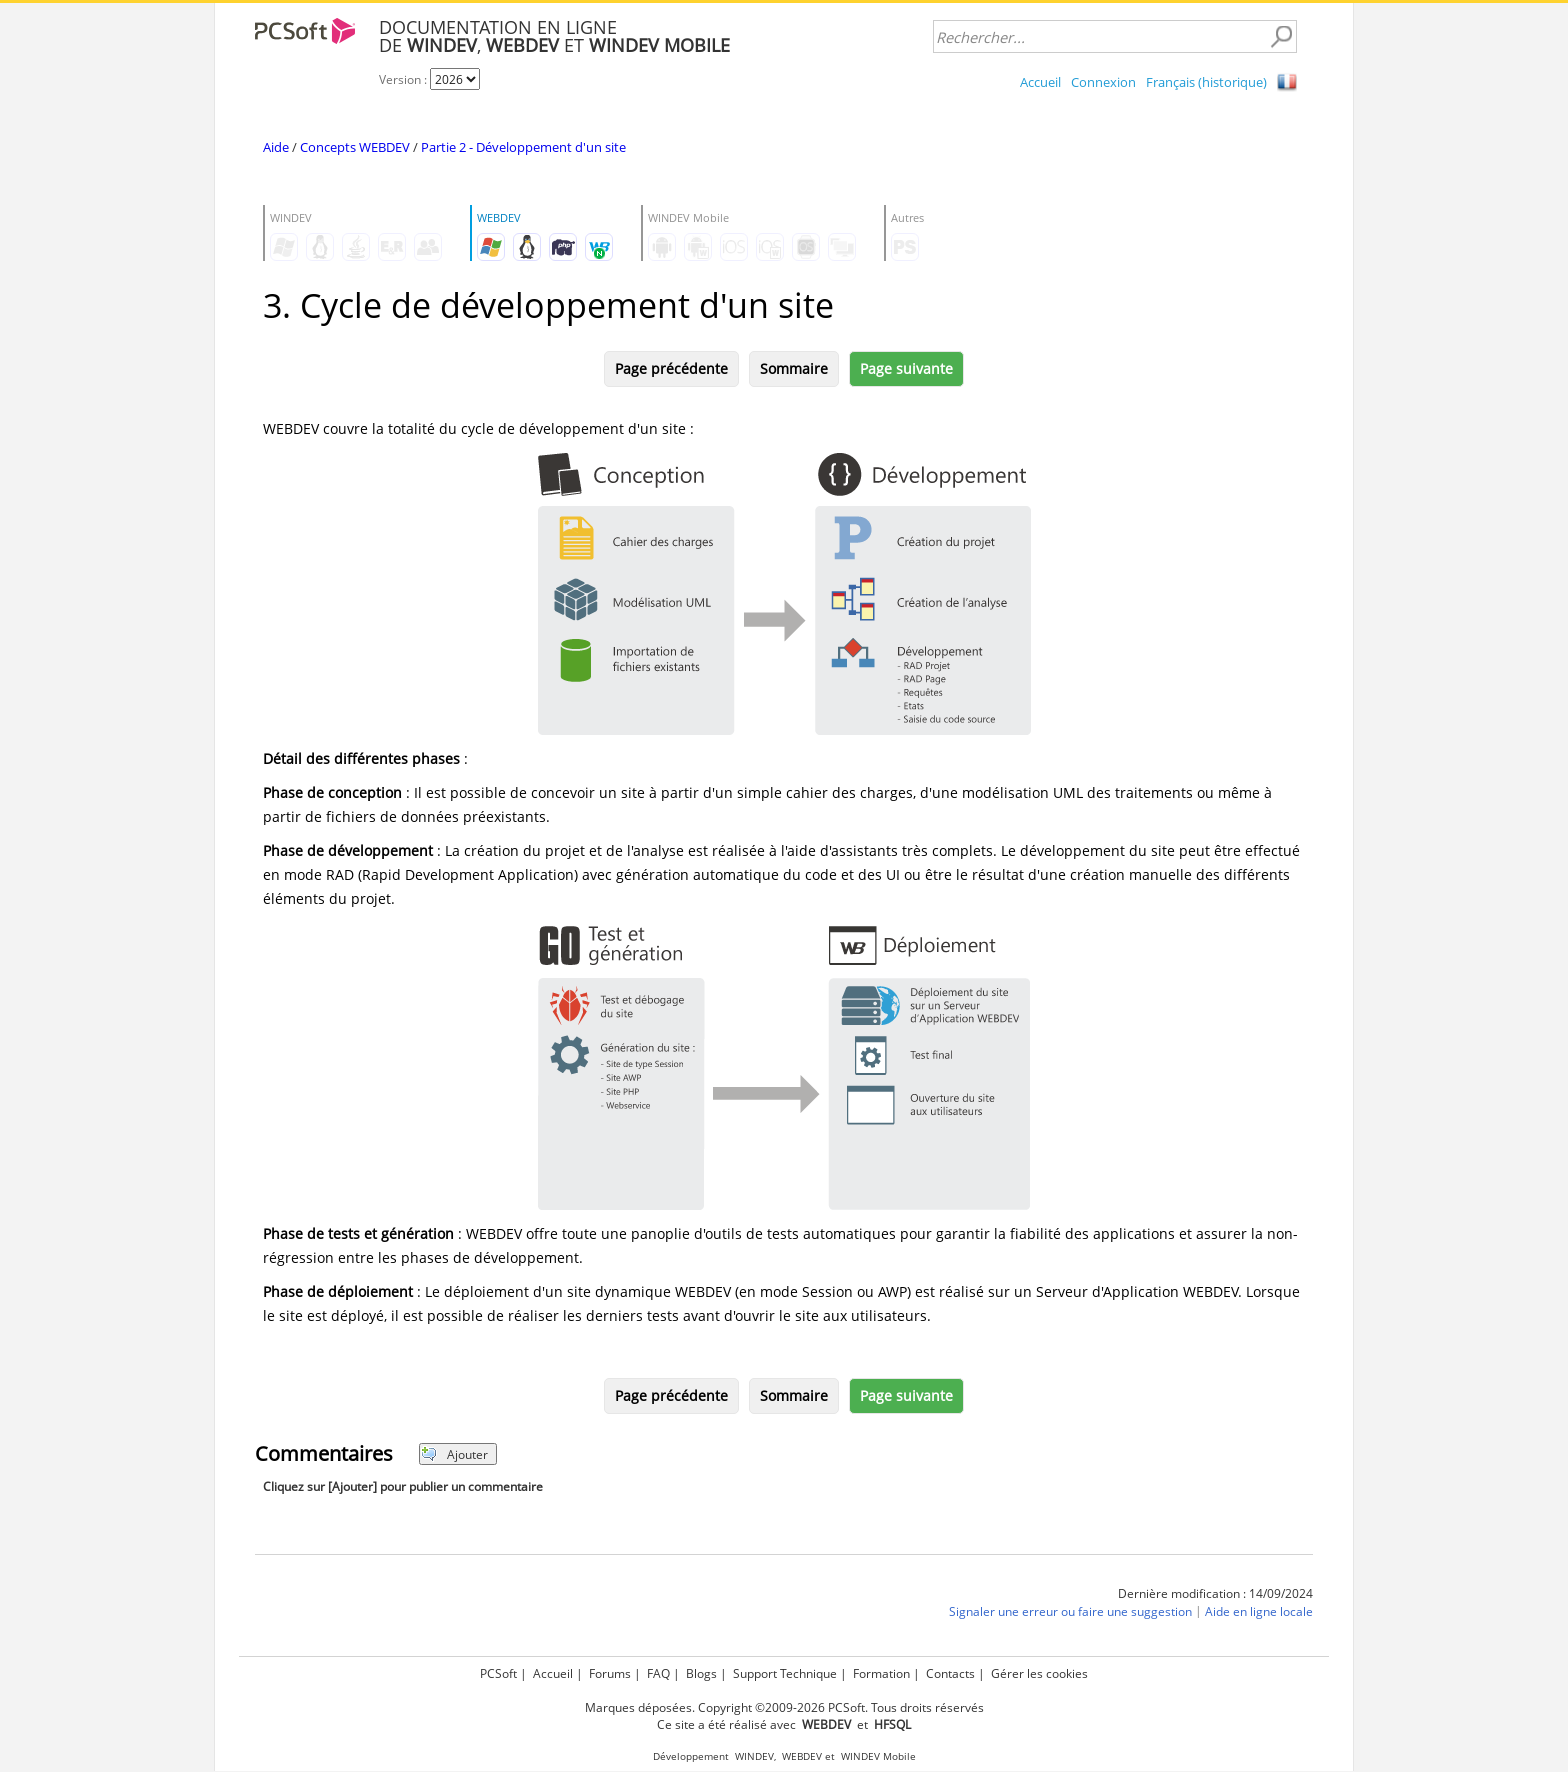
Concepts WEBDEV (355, 147)
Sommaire (794, 368)
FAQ (658, 1673)
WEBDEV (802, 1756)
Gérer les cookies (1039, 1673)
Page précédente (671, 368)
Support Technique (785, 1673)
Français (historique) (1206, 82)
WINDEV (754, 1756)
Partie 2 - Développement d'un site (523, 147)
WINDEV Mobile (878, 1756)
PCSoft (498, 1673)
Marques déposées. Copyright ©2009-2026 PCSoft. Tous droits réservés (784, 1707)
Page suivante (906, 368)
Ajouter (454, 1454)
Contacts (950, 1673)
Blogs (701, 1673)
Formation (881, 1673)
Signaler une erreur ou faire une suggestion (1070, 1611)
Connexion (1103, 82)
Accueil (1040, 82)
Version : (404, 79)
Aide (276, 147)
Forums (610, 1673)
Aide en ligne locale (1259, 1611)
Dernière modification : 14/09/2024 (1215, 1593)
